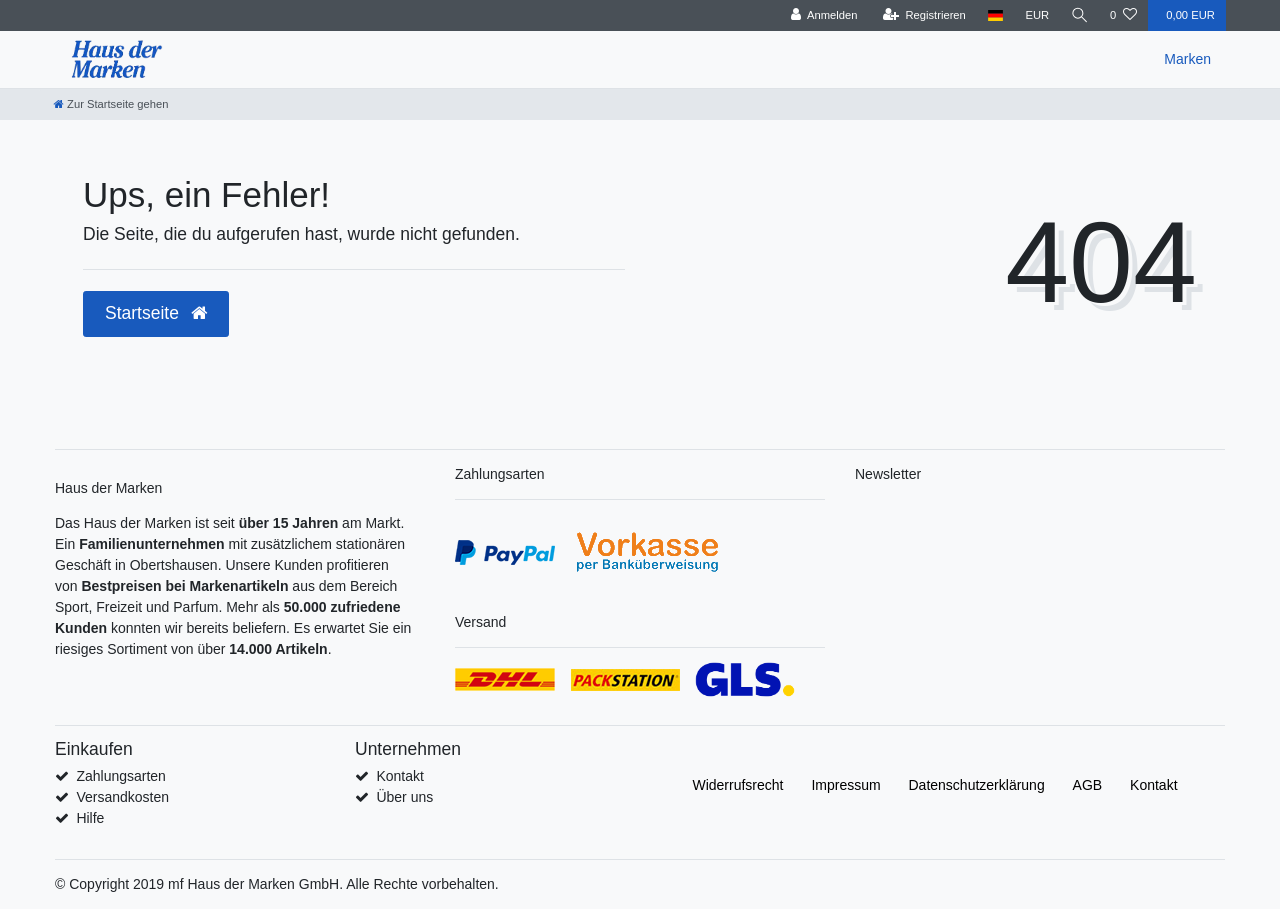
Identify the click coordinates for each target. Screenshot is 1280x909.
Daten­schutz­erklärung (977, 785)
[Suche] (1079, 15)
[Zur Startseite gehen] (111, 104)
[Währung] (1036, 15)
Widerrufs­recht (737, 785)
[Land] (994, 15)
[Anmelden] (822, 15)
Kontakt (399, 776)
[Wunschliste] (1123, 15)
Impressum (845, 785)
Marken (1187, 59)
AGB (1088, 785)
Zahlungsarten (121, 776)
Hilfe (90, 818)
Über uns (404, 797)
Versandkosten (122, 797)
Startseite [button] (156, 313)
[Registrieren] (922, 15)
